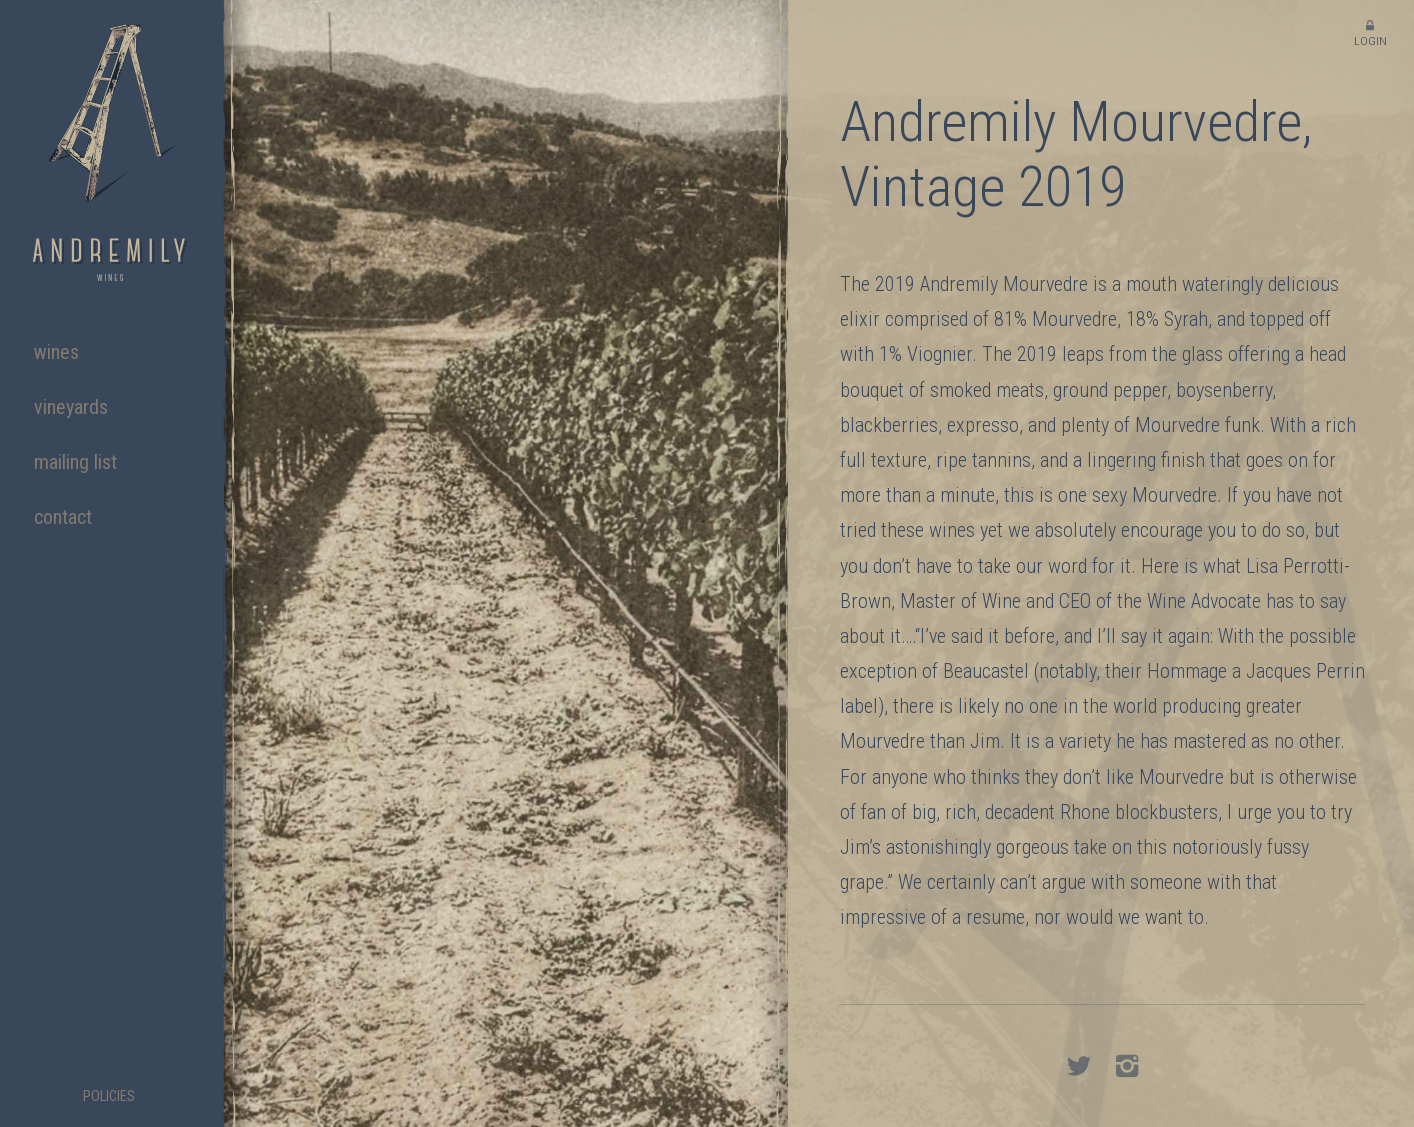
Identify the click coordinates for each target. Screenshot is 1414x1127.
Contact (63, 517)
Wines (56, 352)
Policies (109, 1097)
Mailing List (75, 462)
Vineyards (71, 407)
